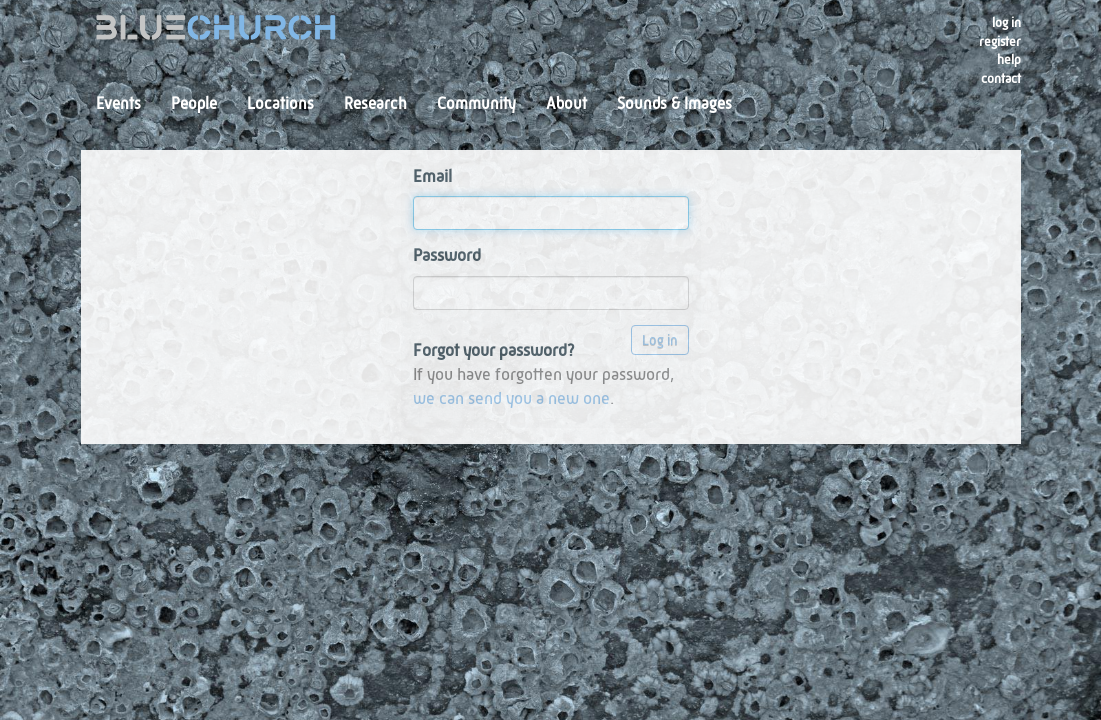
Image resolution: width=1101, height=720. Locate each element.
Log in (1006, 23)
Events (118, 105)
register (1000, 42)
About (566, 105)
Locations (280, 105)
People (194, 105)
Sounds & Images (674, 105)
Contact (1001, 79)
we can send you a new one (511, 399)
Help (1009, 60)
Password (447, 256)
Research (375, 105)
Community (476, 105)
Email (432, 177)
